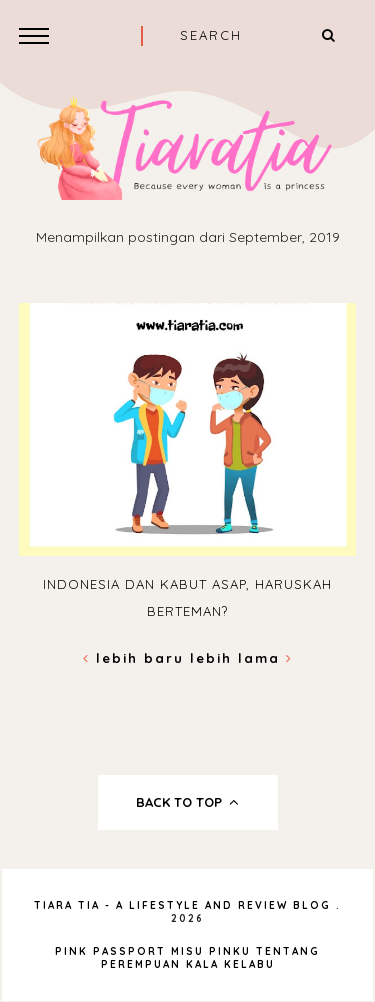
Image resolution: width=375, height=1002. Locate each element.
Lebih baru (136, 658)
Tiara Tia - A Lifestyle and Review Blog (182, 905)
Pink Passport (113, 951)
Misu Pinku (211, 951)
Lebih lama (241, 658)
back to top (187, 802)
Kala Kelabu (230, 964)
